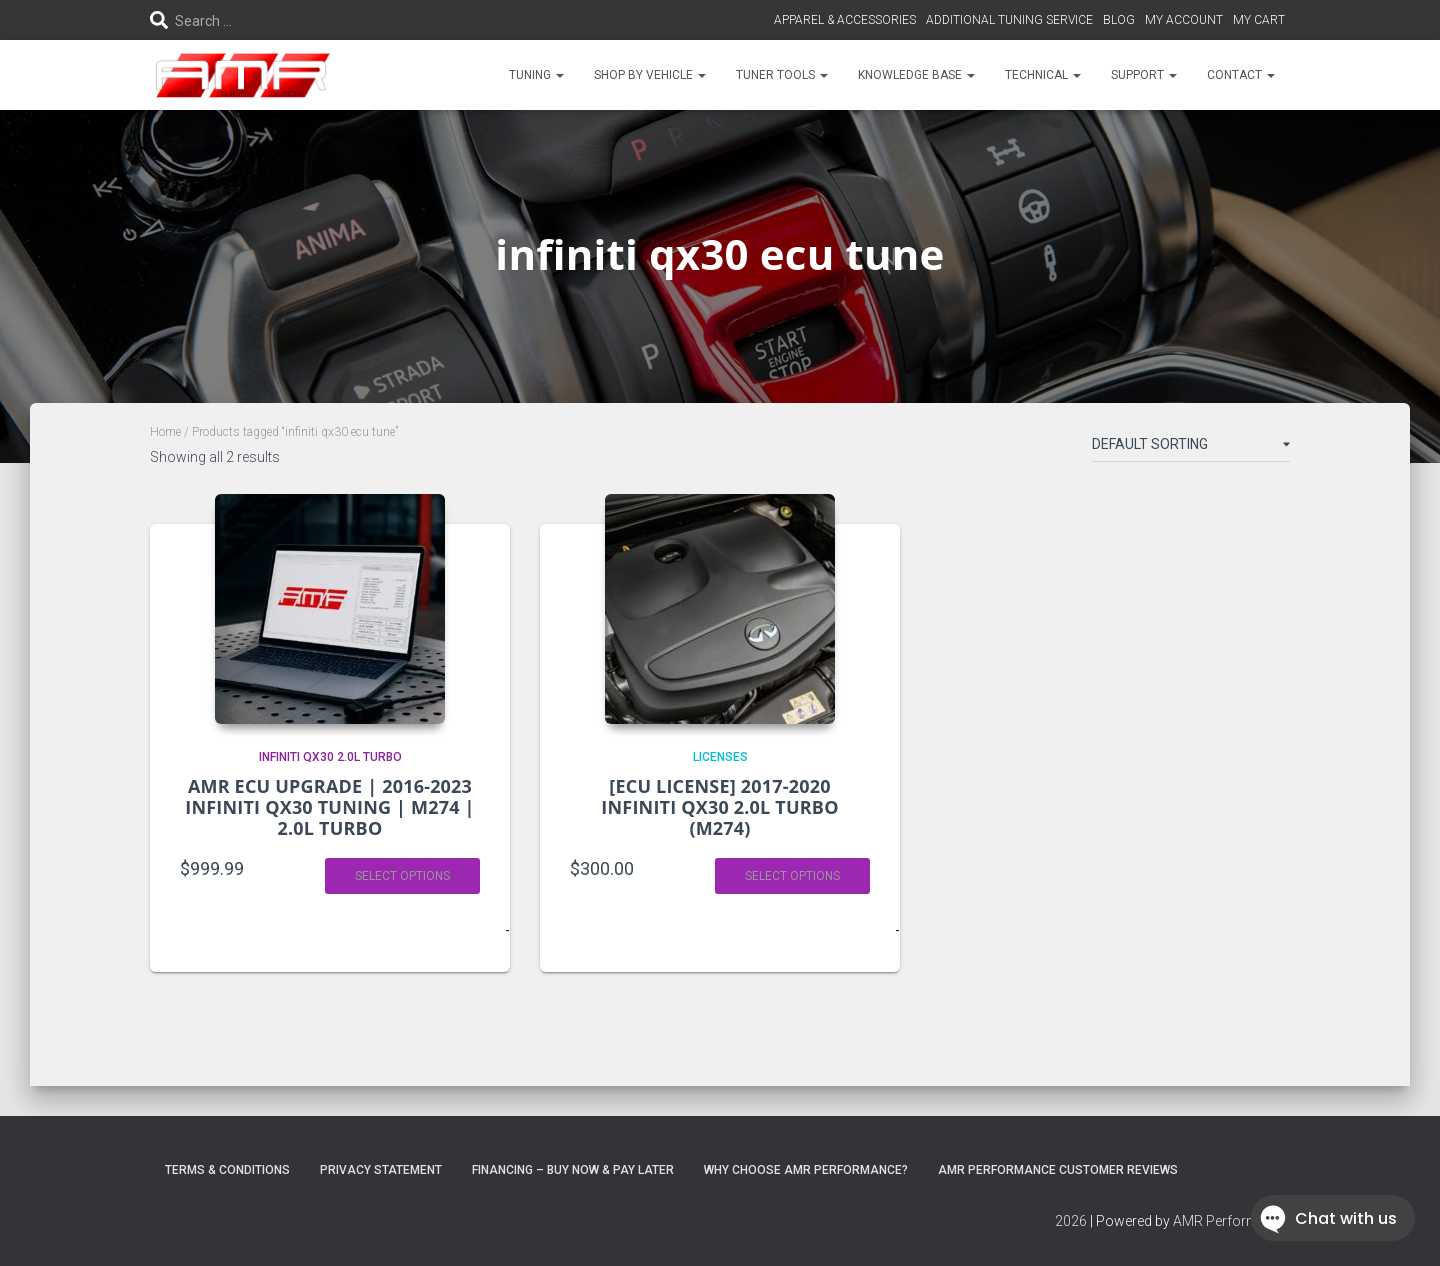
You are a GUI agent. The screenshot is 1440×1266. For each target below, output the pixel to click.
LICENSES (720, 757)
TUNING (536, 75)
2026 (1071, 1221)
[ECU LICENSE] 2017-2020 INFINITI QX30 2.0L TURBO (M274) (719, 806)
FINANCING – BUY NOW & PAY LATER (573, 1170)
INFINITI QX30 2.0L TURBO (330, 757)
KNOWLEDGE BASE (916, 75)
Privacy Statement (381, 1170)
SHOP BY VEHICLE (650, 75)
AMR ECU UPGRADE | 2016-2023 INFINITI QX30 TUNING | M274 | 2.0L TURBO (329, 806)
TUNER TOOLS (782, 75)
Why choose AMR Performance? (806, 1170)
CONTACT (1241, 75)
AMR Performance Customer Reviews (1058, 1170)
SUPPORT (1144, 75)
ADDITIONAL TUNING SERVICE (1009, 20)
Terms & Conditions (227, 1170)
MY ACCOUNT (1184, 20)
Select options (402, 876)
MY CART (1259, 20)
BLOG (1119, 20)
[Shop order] (1191, 448)
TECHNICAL (1043, 75)
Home (165, 432)
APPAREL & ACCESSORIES (845, 20)
